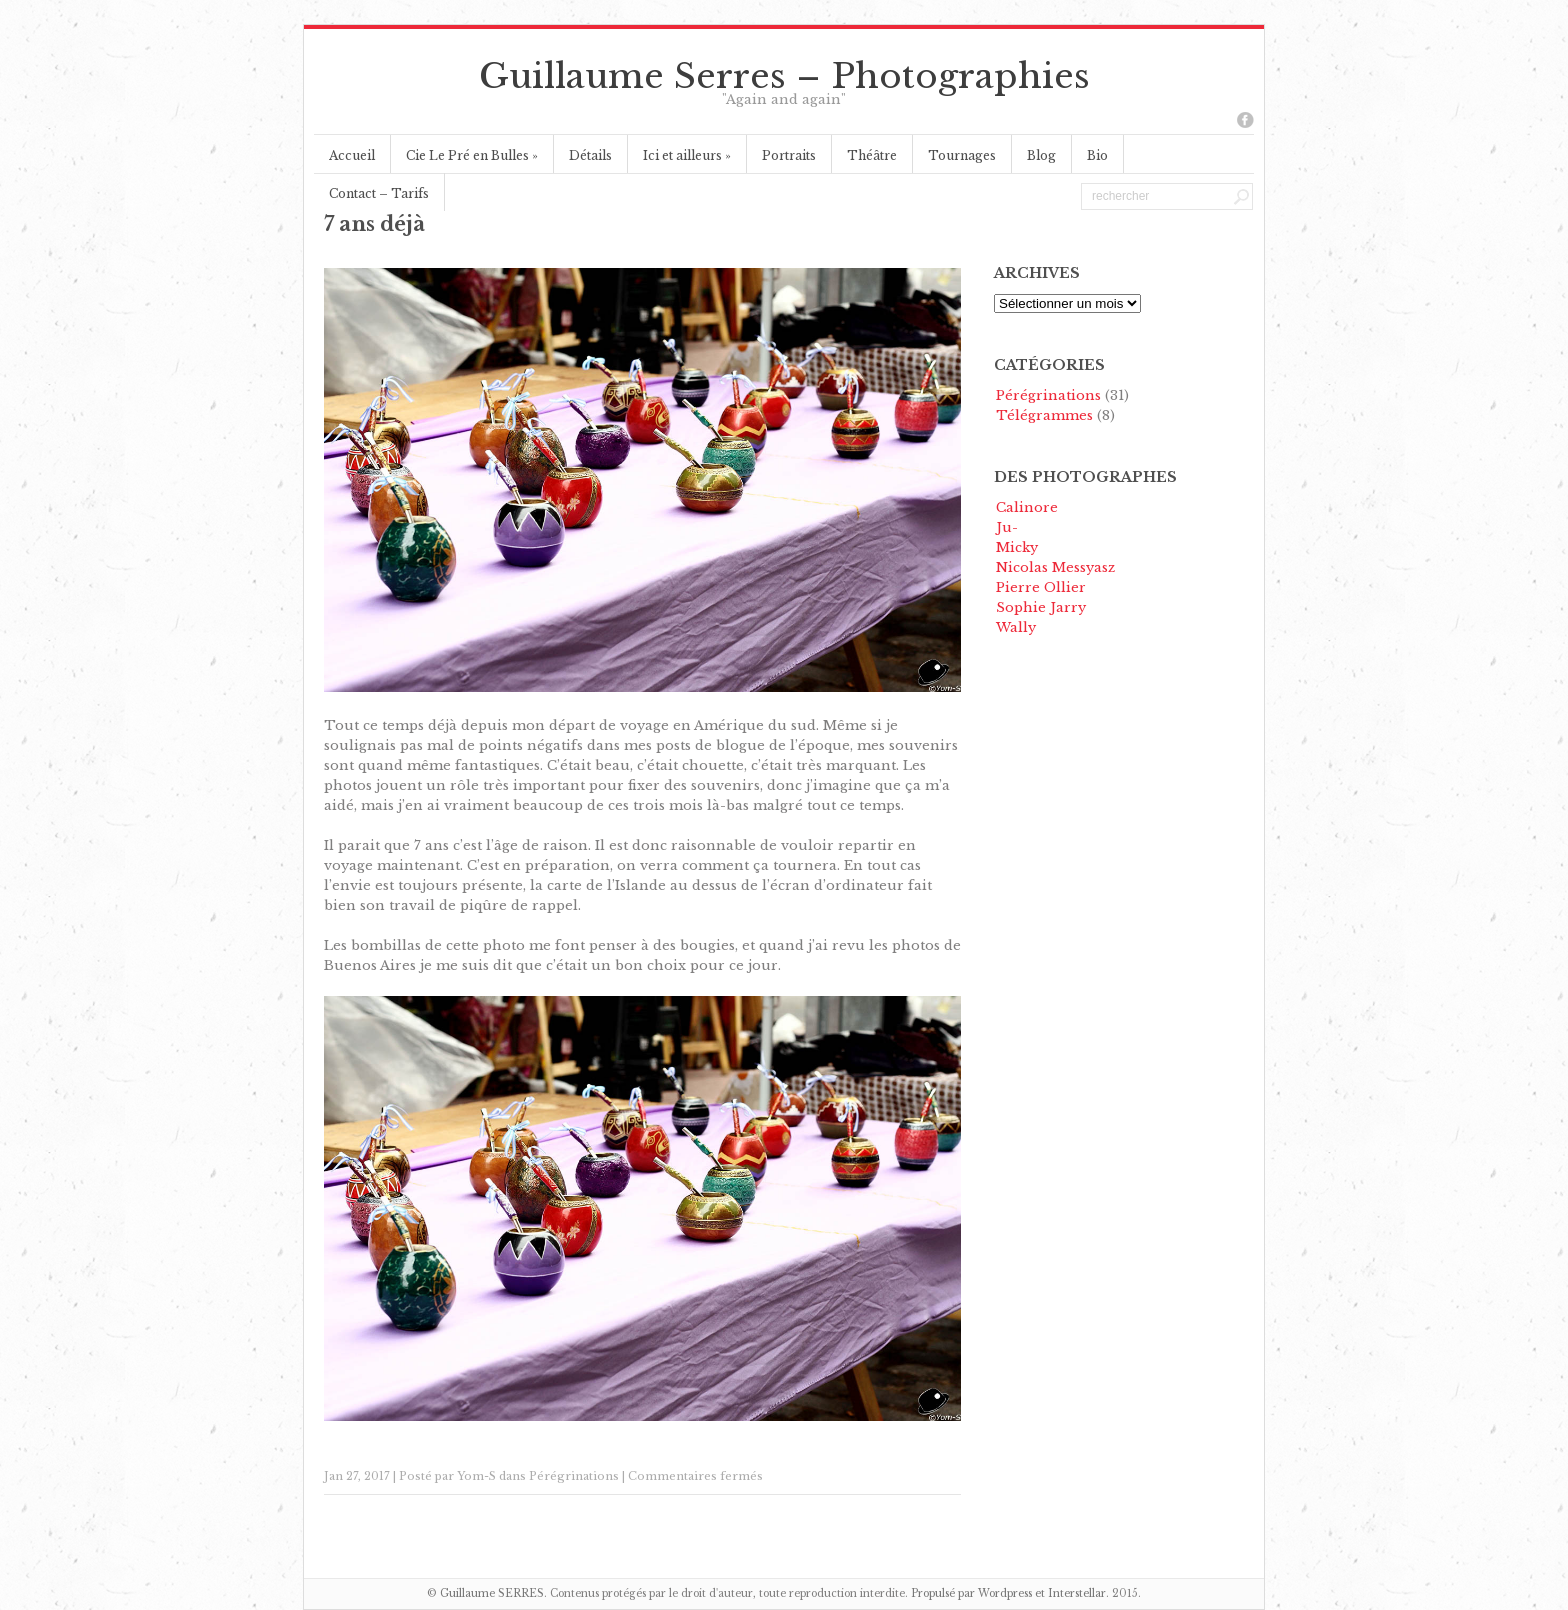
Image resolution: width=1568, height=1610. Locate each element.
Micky (1017, 547)
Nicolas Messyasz (1055, 567)
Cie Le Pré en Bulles (472, 155)
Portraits (789, 155)
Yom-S (476, 1476)
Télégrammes (1044, 415)
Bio (1097, 155)
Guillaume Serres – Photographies (784, 76)
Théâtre (872, 155)
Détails (590, 155)
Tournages (962, 155)
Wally (1016, 627)
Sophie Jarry (1041, 607)
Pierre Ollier (1041, 587)
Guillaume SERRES (492, 1593)
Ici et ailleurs (687, 155)
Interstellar (1077, 1593)
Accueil (352, 155)
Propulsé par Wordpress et (979, 1593)
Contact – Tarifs (379, 193)
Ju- (1007, 527)
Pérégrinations (574, 1476)
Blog (1041, 155)
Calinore (1027, 507)
